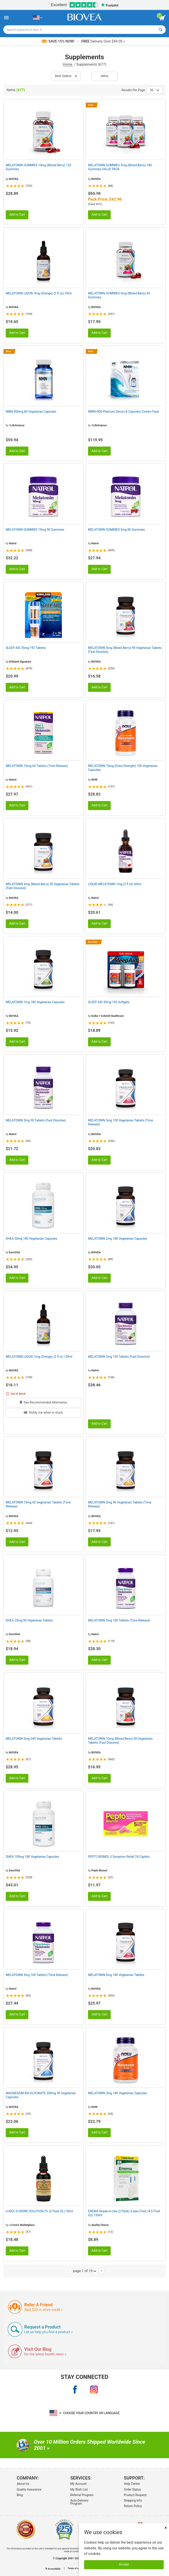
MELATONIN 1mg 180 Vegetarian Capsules (35, 1002)
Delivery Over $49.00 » (103, 41)
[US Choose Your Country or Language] (37, 17)
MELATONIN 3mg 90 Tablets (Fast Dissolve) (36, 1120)
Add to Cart (17, 214)
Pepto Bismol (99, 1870)
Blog (20, 2495)
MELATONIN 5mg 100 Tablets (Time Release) (119, 1620)
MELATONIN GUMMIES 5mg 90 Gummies (116, 529)
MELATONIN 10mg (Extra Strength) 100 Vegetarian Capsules (123, 768)
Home (68, 64)
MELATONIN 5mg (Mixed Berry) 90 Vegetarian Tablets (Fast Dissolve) (125, 650)
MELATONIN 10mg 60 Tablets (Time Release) (37, 766)
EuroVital (14, 1252)
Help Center (132, 2484)
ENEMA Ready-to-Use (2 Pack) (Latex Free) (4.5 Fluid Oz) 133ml (124, 2213)
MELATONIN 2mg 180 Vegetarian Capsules (117, 1238)
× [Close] (165, 2527)
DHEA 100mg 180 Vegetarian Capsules (32, 1856)
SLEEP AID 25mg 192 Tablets (26, 648)
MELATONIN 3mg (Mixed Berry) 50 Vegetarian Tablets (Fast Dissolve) (42, 886)
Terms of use (74, 2568)
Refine (104, 76)
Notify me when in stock (43, 1412)
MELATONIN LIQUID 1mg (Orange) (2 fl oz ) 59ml (39, 1356)
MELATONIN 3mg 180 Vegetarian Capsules (117, 2093)
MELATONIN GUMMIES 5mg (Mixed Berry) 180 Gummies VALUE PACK (120, 167)
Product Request (135, 2495)
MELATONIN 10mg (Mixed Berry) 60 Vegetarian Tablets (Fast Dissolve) (120, 1740)
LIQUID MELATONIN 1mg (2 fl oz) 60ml (114, 884)
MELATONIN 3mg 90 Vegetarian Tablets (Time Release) (119, 1504)
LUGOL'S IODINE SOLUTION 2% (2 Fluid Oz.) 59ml (39, 2211)
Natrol (12, 543)
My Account (78, 2484)
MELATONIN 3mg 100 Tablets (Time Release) (37, 1975)
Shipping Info (133, 2500)
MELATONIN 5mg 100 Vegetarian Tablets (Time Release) (120, 1122)
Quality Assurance (29, 2489)
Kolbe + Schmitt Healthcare (107, 1015)
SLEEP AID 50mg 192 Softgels (108, 1002)
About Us (23, 2484)
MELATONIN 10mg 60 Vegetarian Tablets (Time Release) (38, 1504)
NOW (94, 779)
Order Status (132, 2489)
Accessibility (52, 2569)
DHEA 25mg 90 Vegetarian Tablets (29, 1620)
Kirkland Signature (20, 661)
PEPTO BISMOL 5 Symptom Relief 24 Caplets (119, 1856)
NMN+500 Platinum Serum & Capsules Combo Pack (123, 411)
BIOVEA (13, 179)
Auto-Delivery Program (79, 2502)
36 (154, 90)
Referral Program (82, 2495)
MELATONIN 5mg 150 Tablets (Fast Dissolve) (119, 1356)
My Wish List (79, 2489)
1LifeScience (16, 425)
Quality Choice (99, 2225)
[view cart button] (162, 18)
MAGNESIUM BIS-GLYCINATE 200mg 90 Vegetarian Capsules (41, 2095)
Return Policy (133, 2506)
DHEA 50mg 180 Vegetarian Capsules (31, 1238)
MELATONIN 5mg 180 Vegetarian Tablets (116, 1975)
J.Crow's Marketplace (22, 2225)
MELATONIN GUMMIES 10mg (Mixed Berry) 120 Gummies (38, 167)
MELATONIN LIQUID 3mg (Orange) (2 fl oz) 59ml (39, 293)
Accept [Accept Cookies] (124, 2564)
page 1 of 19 (84, 2271)
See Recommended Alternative (43, 1402)
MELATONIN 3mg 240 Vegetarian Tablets (34, 1738)
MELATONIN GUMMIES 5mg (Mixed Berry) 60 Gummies (119, 295)
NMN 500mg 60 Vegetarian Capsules (31, 411)
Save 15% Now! (58, 41)
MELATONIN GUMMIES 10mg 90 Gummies (35, 529)
